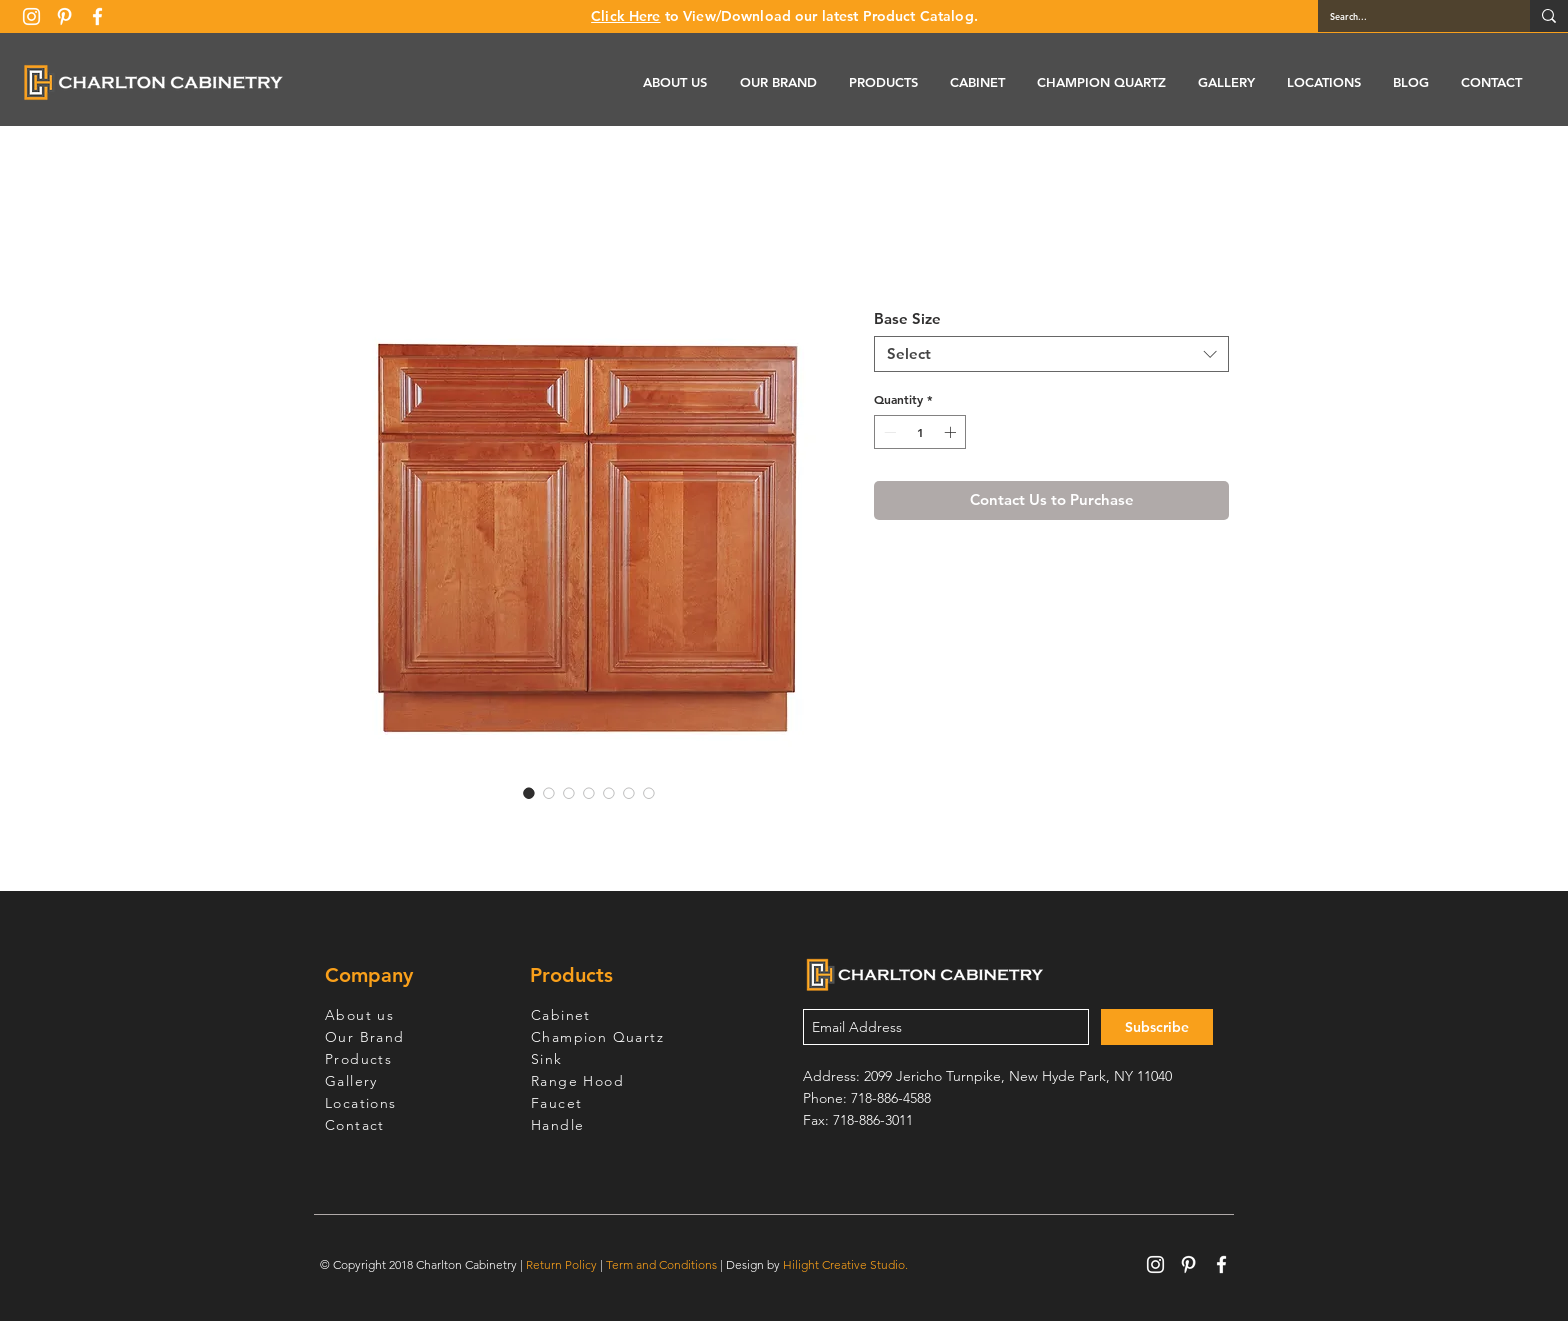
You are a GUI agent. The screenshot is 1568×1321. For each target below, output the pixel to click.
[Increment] (952, 432)
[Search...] (1409, 16)
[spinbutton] (920, 432)
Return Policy (561, 1264)
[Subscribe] (1157, 1027)
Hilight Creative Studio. (845, 1264)
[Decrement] (888, 432)
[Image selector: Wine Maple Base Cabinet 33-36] (529, 793)
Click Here (625, 16)
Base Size (907, 318)
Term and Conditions (661, 1264)
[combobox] (1051, 354)
